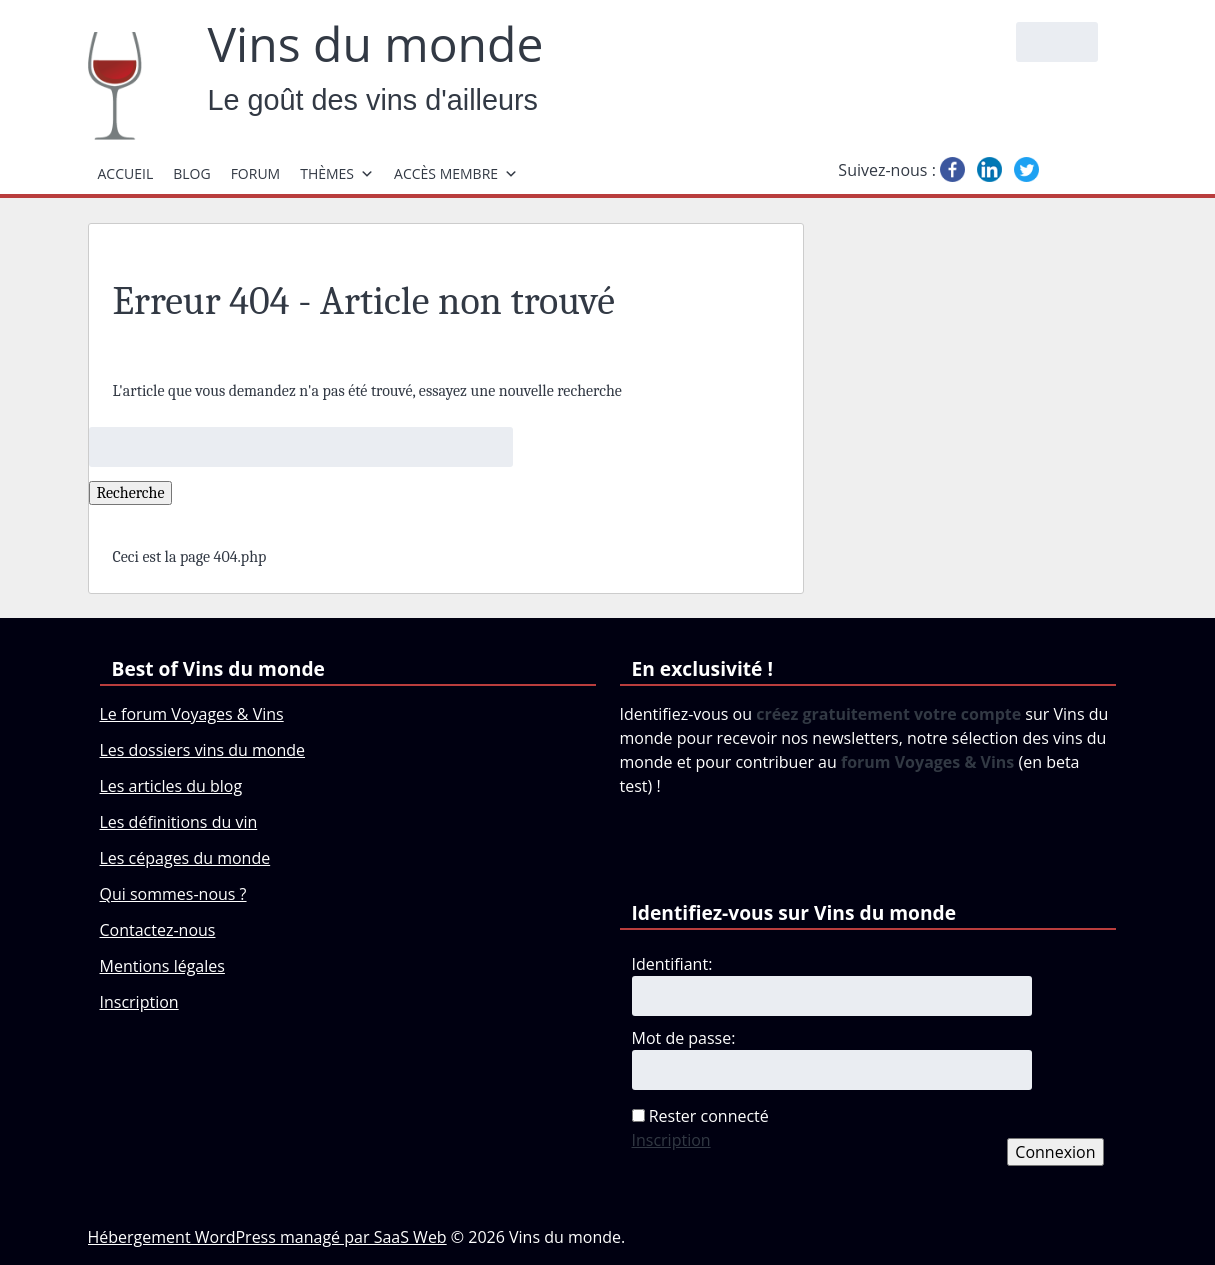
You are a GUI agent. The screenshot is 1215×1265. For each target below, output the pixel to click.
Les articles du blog (171, 786)
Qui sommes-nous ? (173, 894)
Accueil (126, 173)
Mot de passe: (684, 1038)
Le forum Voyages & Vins (192, 714)
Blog (191, 173)
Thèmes (337, 173)
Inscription (139, 1002)
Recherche (131, 493)
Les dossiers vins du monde (203, 750)
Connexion (1055, 1152)
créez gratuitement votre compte (888, 714)
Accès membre (456, 173)
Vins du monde (376, 44)
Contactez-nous (158, 930)
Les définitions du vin (179, 822)
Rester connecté (709, 1116)
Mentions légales (162, 966)
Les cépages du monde (185, 858)
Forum (256, 173)
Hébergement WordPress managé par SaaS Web (267, 1237)
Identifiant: (672, 964)
